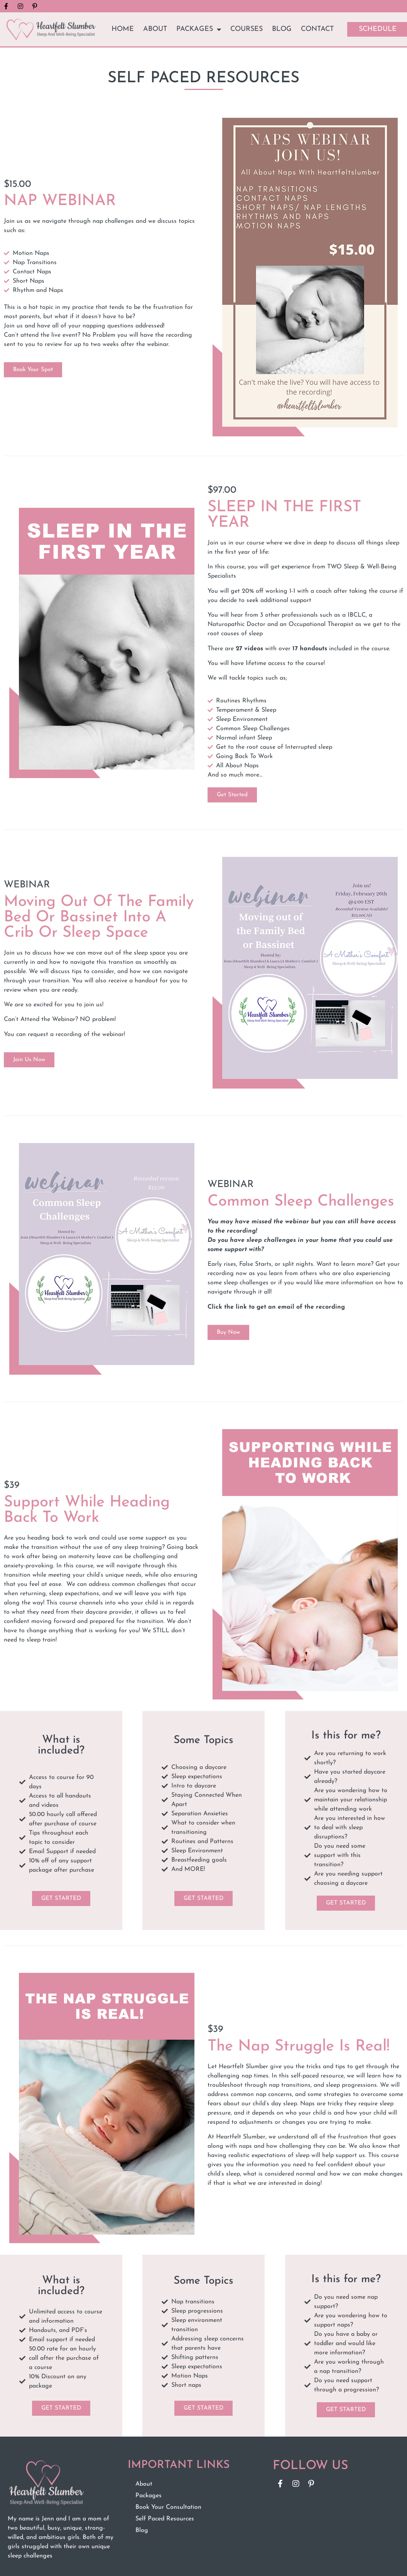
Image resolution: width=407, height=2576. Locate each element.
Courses (246, 29)
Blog (282, 29)
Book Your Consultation (168, 2507)
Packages (198, 29)
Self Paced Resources (164, 2519)
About (155, 29)
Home (122, 29)
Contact (317, 29)
